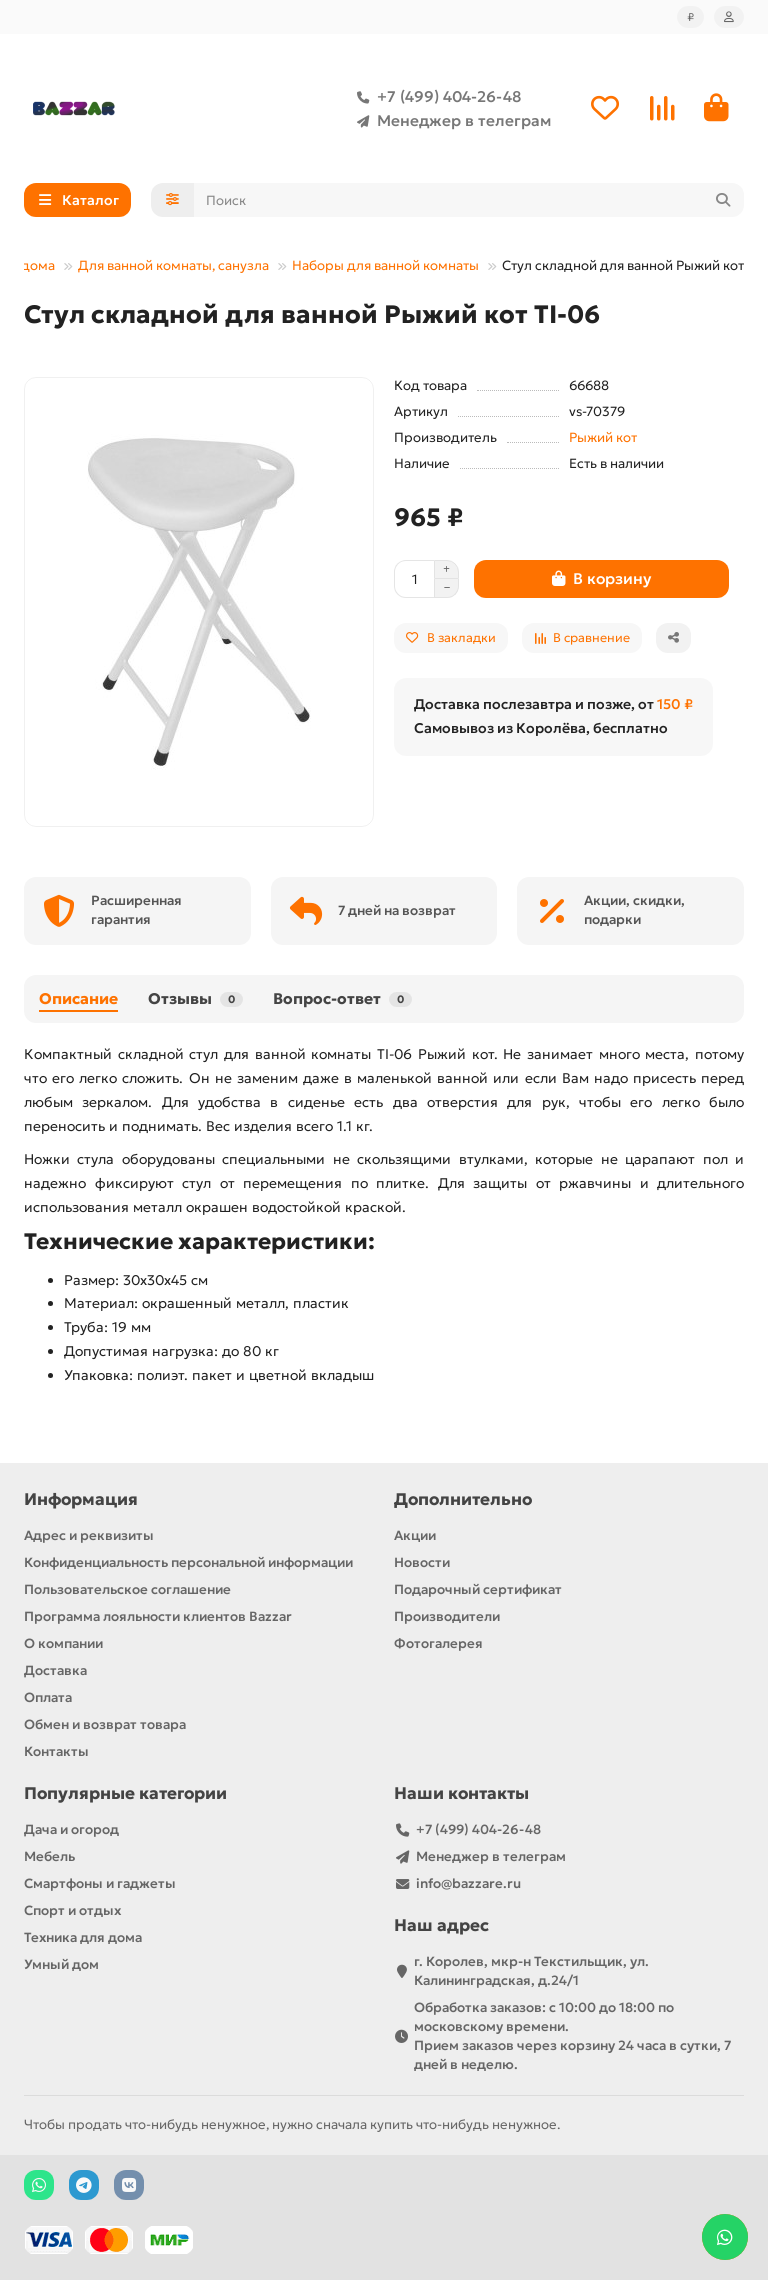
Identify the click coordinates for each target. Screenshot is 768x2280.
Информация (81, 1499)
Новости (422, 1562)
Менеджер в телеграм (450, 121)
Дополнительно (463, 1499)
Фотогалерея (438, 1643)
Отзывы (195, 999)
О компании (63, 1643)
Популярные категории (125, 1793)
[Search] (469, 201)
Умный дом (61, 1964)
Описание (78, 999)
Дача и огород (71, 1829)
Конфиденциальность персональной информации (188, 1562)
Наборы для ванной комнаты (385, 266)
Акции (415, 1535)
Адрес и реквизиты (89, 1535)
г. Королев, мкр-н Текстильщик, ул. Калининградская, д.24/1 (531, 1971)
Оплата (48, 1697)
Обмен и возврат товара (105, 1724)
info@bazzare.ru (468, 1883)
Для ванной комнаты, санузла (173, 266)
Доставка (55, 1670)
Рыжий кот (603, 438)
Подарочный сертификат (478, 1589)
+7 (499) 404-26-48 (435, 97)
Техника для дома (83, 1937)
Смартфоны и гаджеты (100, 1883)
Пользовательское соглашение (127, 1589)
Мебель (49, 1856)
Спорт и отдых (72, 1910)
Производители (447, 1616)
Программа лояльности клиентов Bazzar (158, 1616)
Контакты (56, 1751)
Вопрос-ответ (342, 999)
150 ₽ (675, 705)
